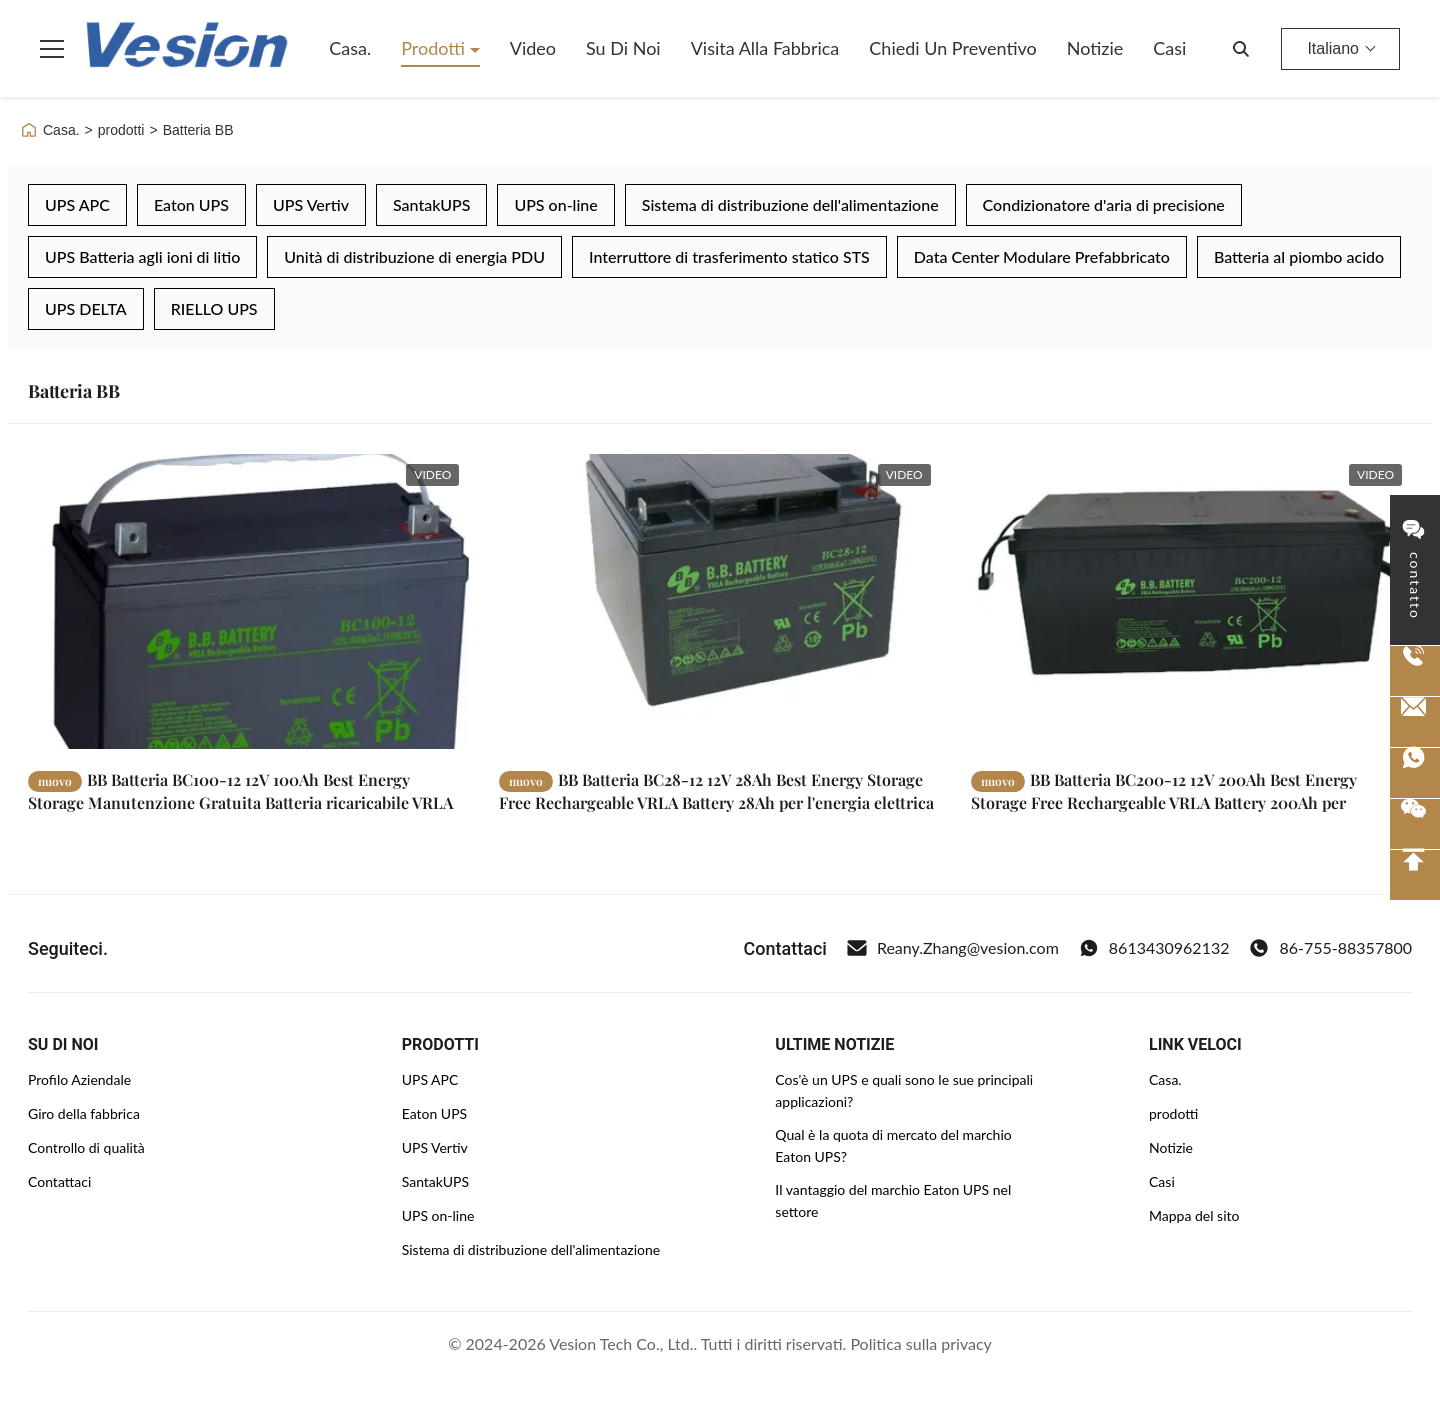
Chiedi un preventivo (952, 48)
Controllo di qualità (86, 1147)
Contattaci (59, 1181)
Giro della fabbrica (84, 1113)
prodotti (121, 130)
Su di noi (623, 48)
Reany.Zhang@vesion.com (953, 948)
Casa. (350, 48)
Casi (1169, 48)
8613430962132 (1154, 948)
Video (533, 48)
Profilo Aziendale (79, 1079)
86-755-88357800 (1330, 948)
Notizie (1095, 48)
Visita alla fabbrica (765, 48)
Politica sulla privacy (920, 1343)
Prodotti (435, 48)
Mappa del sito (1194, 1215)
